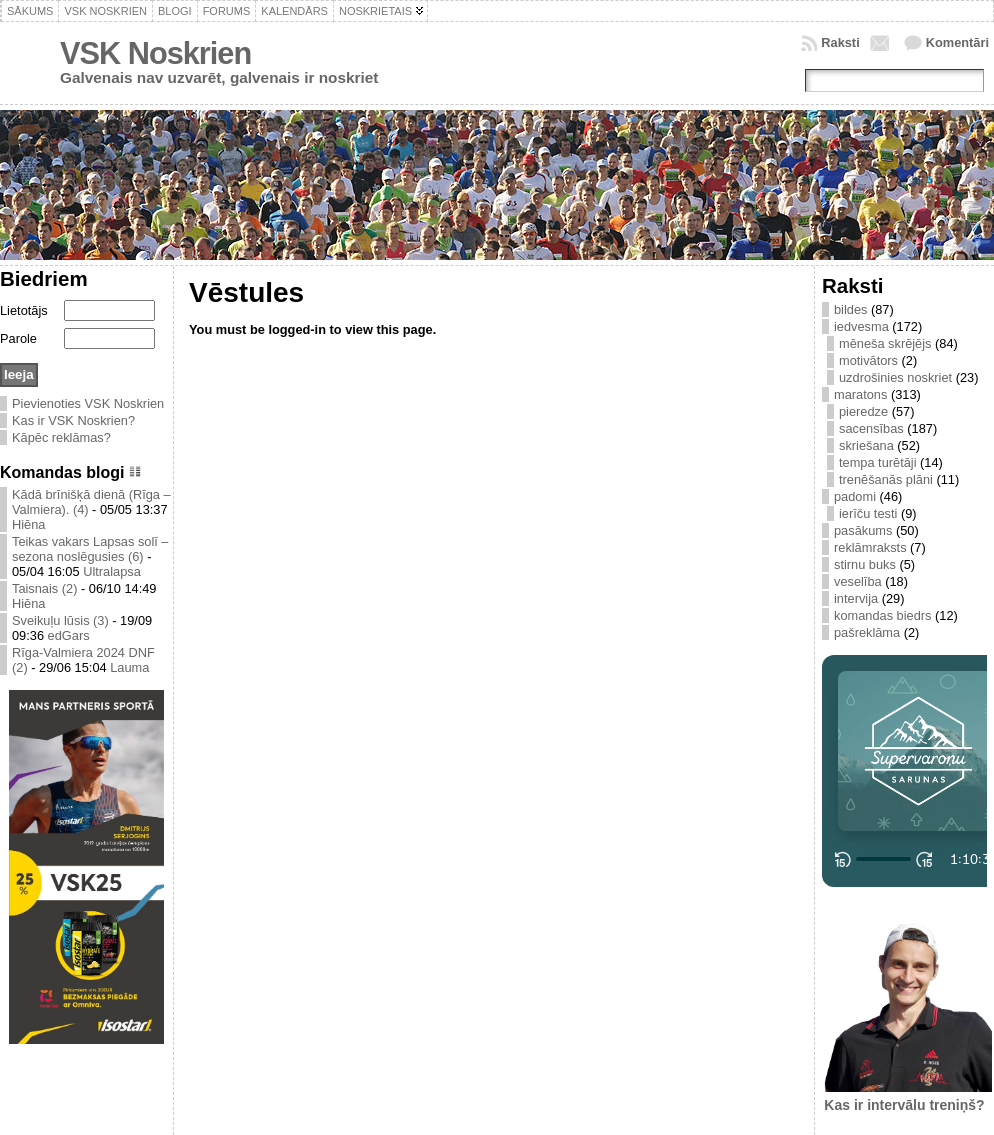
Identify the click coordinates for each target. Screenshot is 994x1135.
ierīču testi (868, 513)
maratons (860, 394)
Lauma (129, 667)
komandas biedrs (882, 615)
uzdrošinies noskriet (895, 377)
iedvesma (861, 326)
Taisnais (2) (44, 588)
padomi (855, 496)
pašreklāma (867, 632)
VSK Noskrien (155, 53)
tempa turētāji (878, 462)
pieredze (863, 411)
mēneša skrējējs (885, 343)
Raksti (840, 42)
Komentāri (957, 42)
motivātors (868, 360)
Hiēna (28, 524)
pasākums (863, 530)
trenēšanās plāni (886, 479)
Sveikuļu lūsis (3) (60, 620)
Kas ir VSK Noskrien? (73, 420)
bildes (850, 309)
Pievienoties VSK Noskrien (88, 403)
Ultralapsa (112, 571)
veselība (858, 581)
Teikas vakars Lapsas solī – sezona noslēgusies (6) (90, 549)
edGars (69, 635)
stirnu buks (865, 564)
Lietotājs (24, 310)
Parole (18, 338)
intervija (856, 598)
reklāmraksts (870, 547)
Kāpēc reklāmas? (61, 437)
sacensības (871, 428)
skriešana (866, 445)
